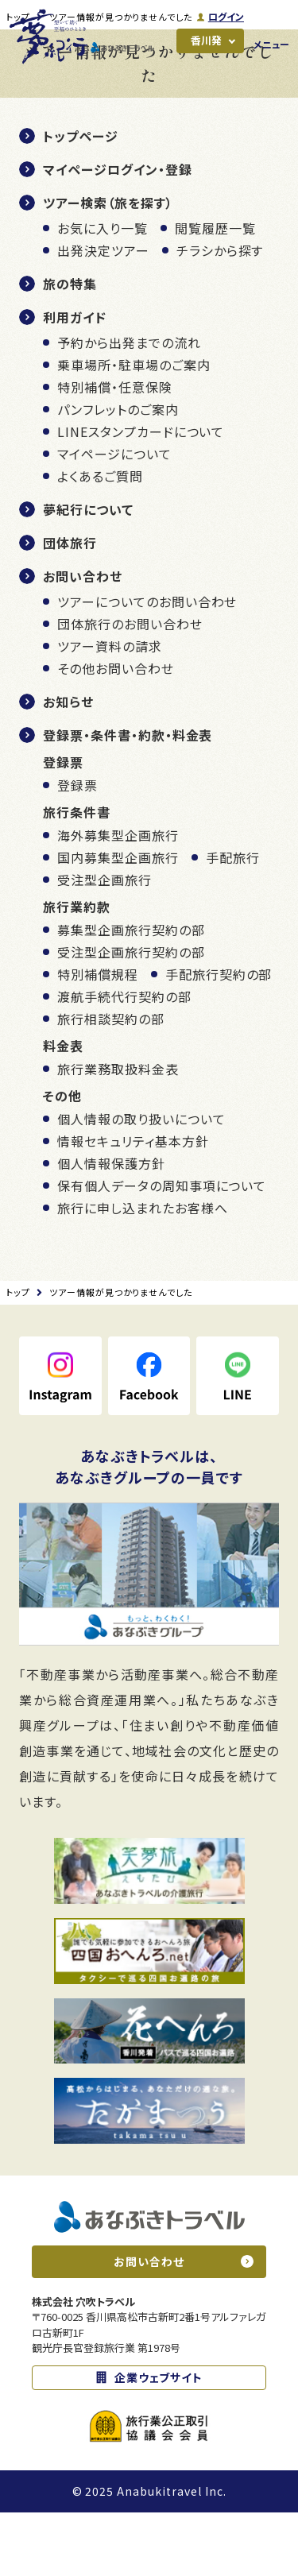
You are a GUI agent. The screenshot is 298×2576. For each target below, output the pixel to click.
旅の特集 (70, 347)
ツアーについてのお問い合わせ (147, 665)
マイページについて (114, 517)
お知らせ (68, 765)
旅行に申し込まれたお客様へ (142, 1271)
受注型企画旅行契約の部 (131, 1015)
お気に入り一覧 (102, 291)
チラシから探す (220, 313)
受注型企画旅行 (104, 943)
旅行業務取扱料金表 (118, 1132)
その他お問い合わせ (115, 731)
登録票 (77, 848)
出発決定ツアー (103, 313)
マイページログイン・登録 (117, 232)
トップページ (80, 199)
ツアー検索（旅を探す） (108, 266)
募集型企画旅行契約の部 (131, 993)
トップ (18, 80)
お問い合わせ (82, 639)
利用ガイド (74, 380)
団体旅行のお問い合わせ (130, 687)
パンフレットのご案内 (118, 472)
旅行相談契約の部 (110, 1082)
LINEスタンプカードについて (140, 495)
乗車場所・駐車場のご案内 (134, 428)
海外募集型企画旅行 (118, 898)
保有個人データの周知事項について (161, 1249)
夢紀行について (88, 572)
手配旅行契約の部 (219, 1037)
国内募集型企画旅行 (118, 920)
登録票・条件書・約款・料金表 (127, 798)
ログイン (225, 16)
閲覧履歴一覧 (215, 291)
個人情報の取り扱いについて (141, 1182)
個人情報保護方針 (111, 1226)
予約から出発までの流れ (129, 406)
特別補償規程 (97, 1037)
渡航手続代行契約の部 (124, 1059)
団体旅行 (70, 606)
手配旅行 (233, 920)
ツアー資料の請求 (109, 709)
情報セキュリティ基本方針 (133, 1204)
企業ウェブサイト (158, 2441)
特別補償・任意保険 (114, 450)
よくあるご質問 (100, 539)
